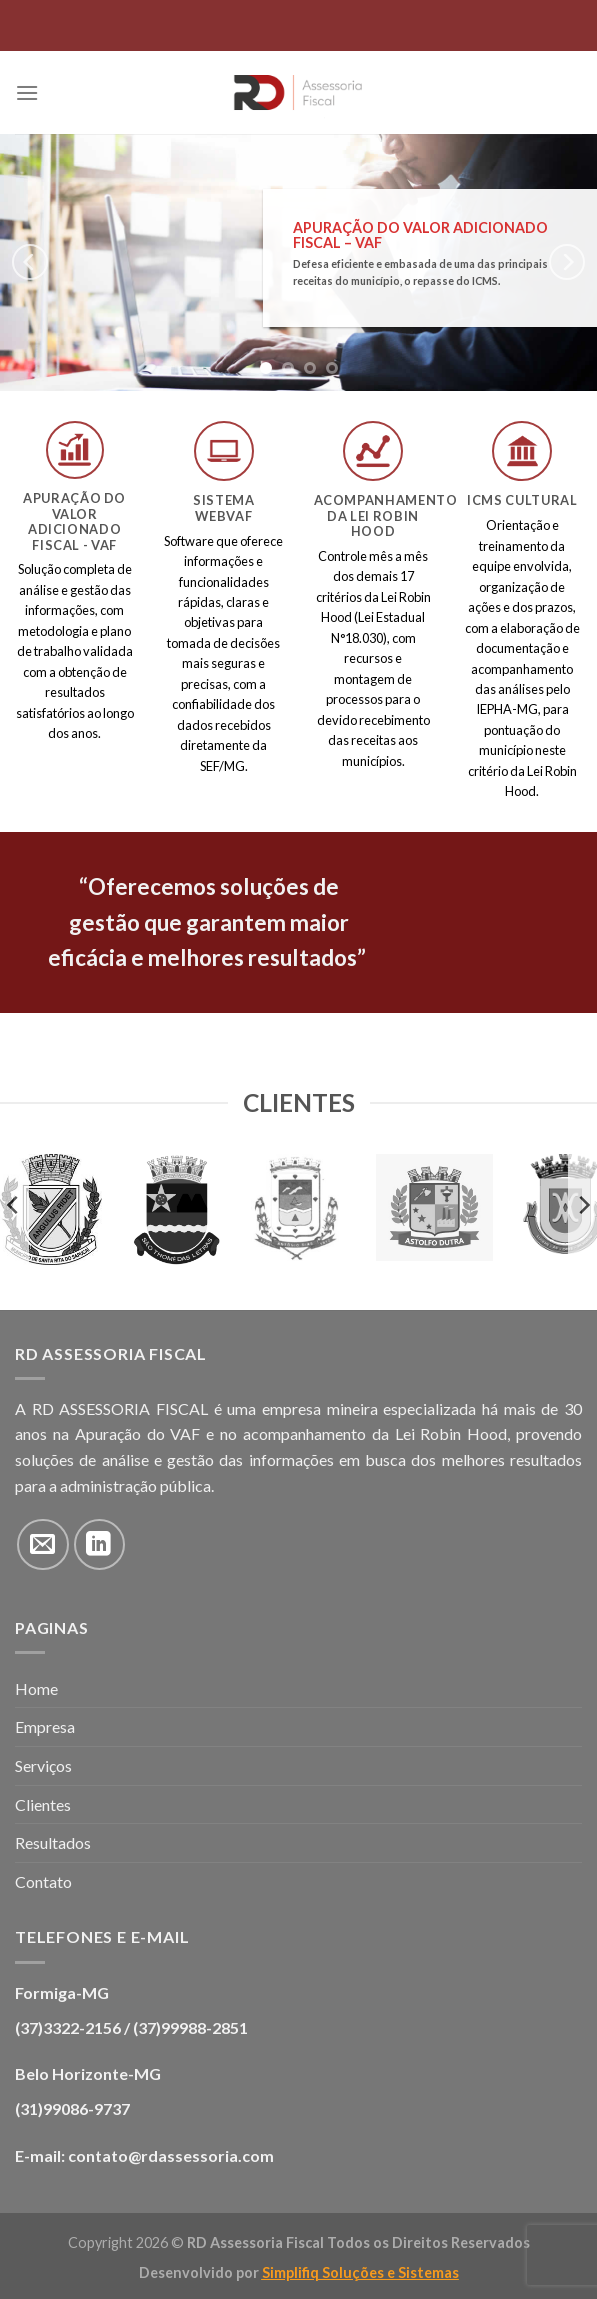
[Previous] (30, 262)
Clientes (43, 1804)
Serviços (43, 1765)
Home (36, 1688)
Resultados (53, 1842)
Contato (43, 1881)
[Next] (567, 262)
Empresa (45, 1726)
